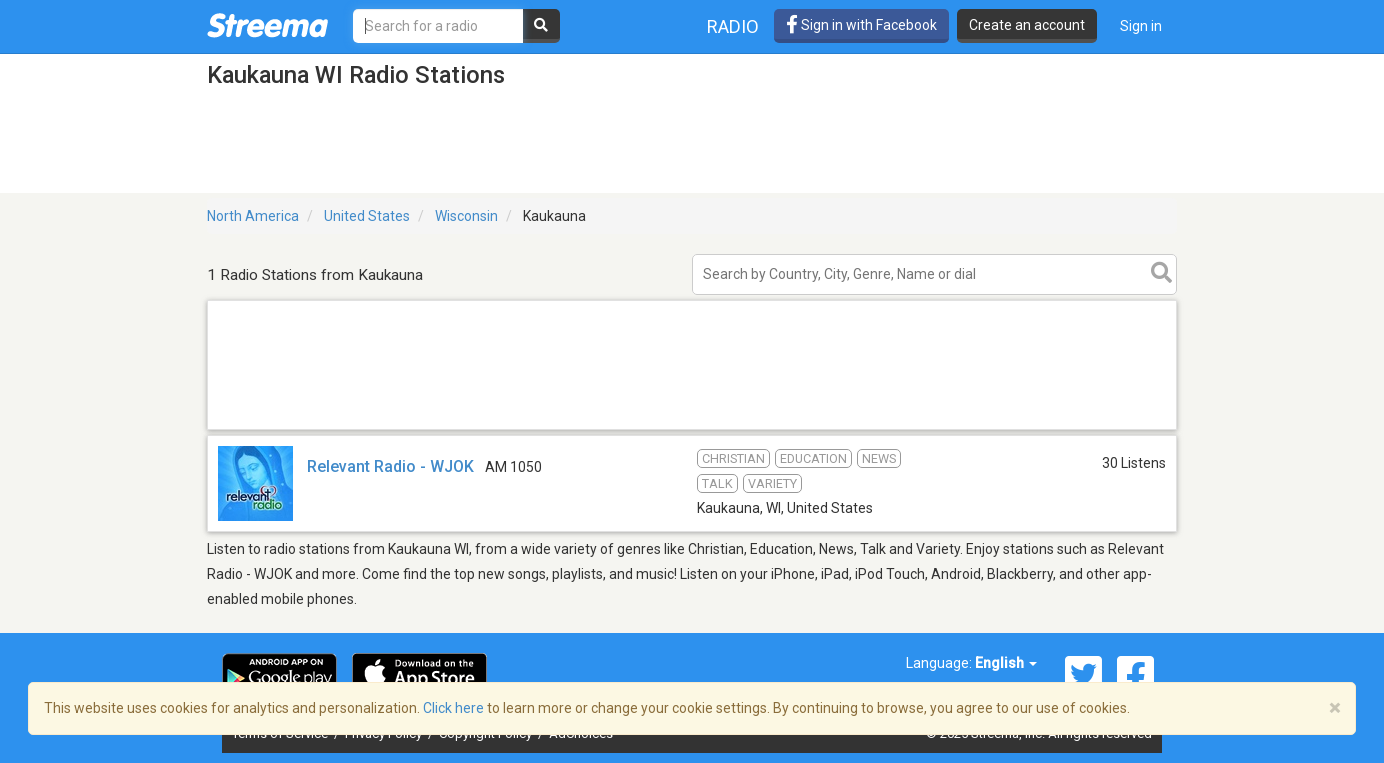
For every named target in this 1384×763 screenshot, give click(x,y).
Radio (733, 26)
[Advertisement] (692, 428)
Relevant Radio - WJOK (390, 466)
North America (253, 216)
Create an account (1027, 25)
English (1006, 663)
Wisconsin (466, 216)
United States (367, 216)
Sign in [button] (1141, 26)
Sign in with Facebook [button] (861, 25)
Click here (453, 708)
